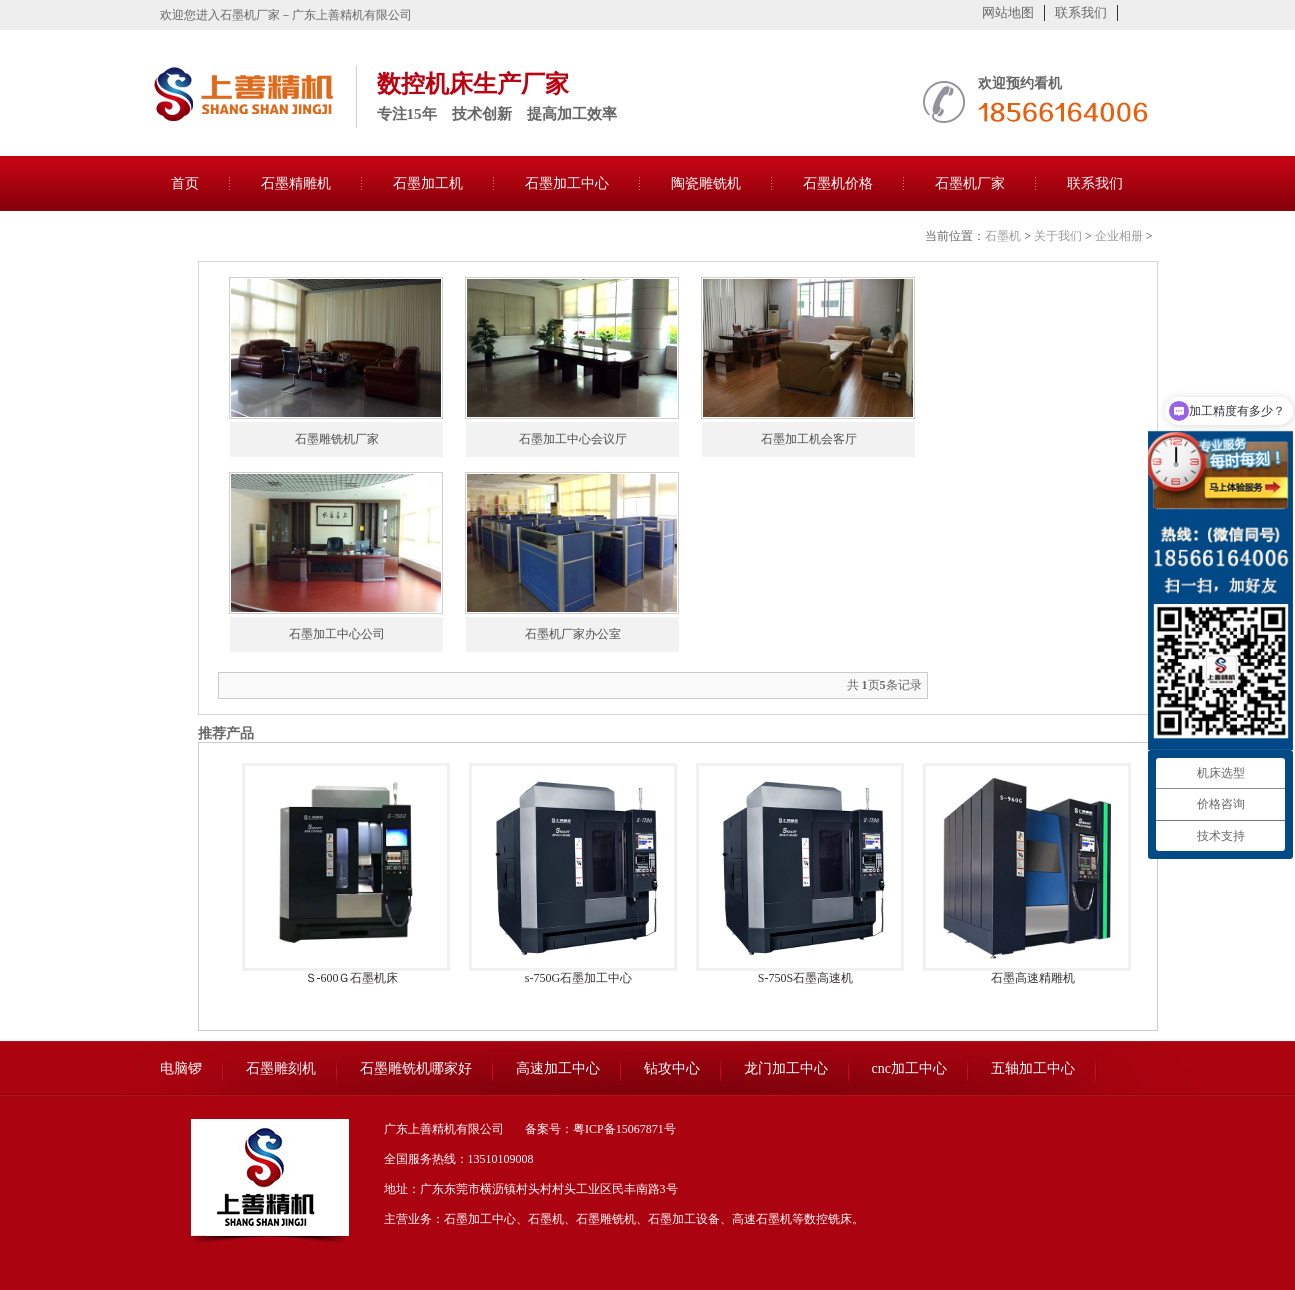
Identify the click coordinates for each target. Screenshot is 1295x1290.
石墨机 (1003, 236)
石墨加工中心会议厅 (573, 439)
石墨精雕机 (296, 183)
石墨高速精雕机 (1033, 978)
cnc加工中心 (909, 1068)
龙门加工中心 (786, 1068)
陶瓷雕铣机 (706, 183)
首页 (185, 183)
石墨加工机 (428, 183)
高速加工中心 (558, 1068)
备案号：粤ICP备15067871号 (600, 1129)
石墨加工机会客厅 (809, 439)
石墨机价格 (838, 183)
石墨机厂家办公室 (573, 634)
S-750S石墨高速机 (805, 978)
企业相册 (1119, 236)
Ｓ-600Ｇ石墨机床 (352, 978)
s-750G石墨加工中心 (578, 978)
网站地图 (1008, 12)
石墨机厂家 (970, 183)
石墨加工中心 (567, 183)
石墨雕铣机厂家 (337, 439)
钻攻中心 (672, 1068)
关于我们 (1058, 236)
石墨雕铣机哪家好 (416, 1068)
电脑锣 (181, 1068)
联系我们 (1081, 12)
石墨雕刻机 (281, 1068)
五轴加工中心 (1033, 1068)
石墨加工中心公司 (337, 634)
